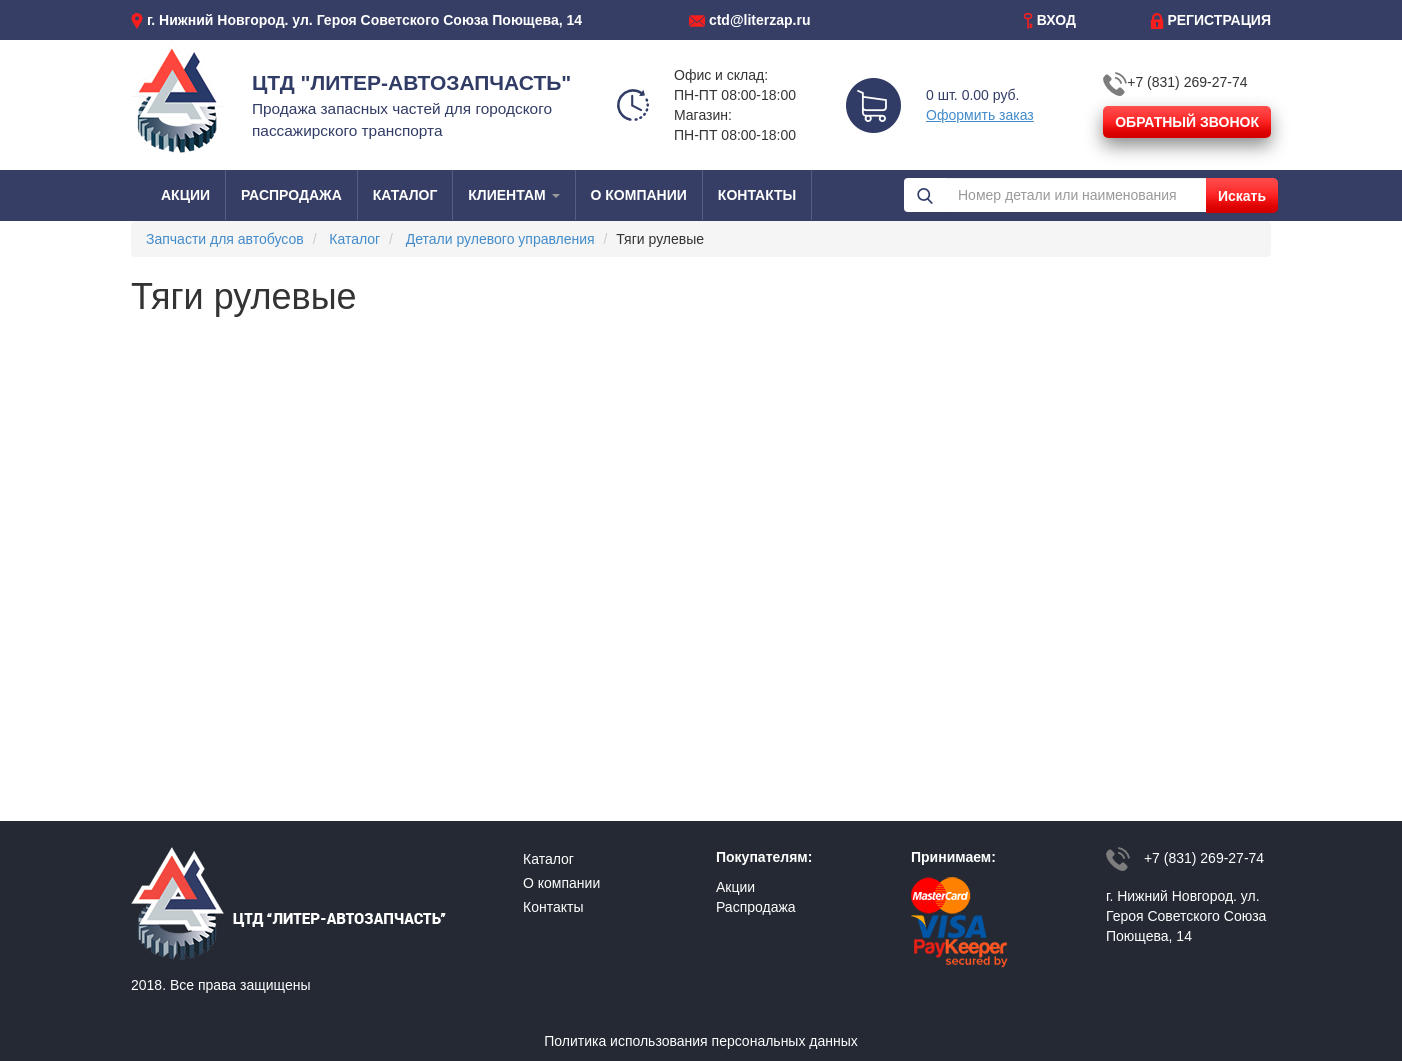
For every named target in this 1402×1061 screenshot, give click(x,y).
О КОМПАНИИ (639, 195)
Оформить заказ (980, 115)
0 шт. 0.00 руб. (972, 95)
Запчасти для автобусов (225, 239)
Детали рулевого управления (500, 239)
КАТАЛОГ (405, 195)
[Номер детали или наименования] (1076, 195)
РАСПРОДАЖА (291, 195)
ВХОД (1056, 20)
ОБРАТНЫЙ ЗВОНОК (1187, 122)
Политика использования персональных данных (701, 1041)
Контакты (553, 907)
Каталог (354, 239)
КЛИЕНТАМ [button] (513, 195)
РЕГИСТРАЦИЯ (1219, 20)
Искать (1242, 196)
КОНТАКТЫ (757, 195)
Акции (735, 887)
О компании (561, 883)
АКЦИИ (185, 195)
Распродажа (756, 907)
